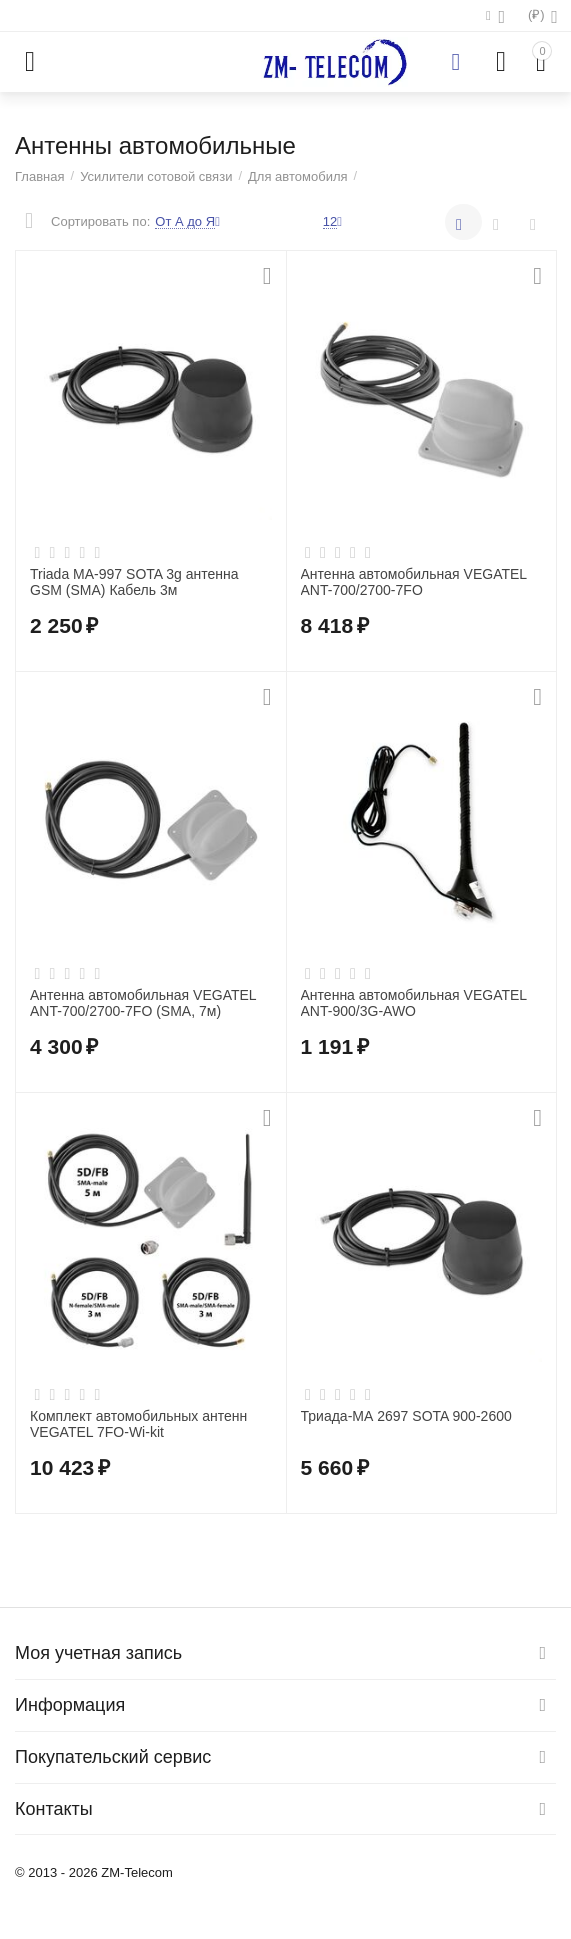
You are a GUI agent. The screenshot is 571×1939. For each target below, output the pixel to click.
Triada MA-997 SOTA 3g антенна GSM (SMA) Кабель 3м (134, 582)
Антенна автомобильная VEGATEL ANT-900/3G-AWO (414, 1003)
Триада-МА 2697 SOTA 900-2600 (406, 1416)
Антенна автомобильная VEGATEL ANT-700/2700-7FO (414, 582)
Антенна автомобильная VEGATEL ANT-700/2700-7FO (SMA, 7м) (143, 1003)
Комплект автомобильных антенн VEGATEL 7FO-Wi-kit (138, 1424)
